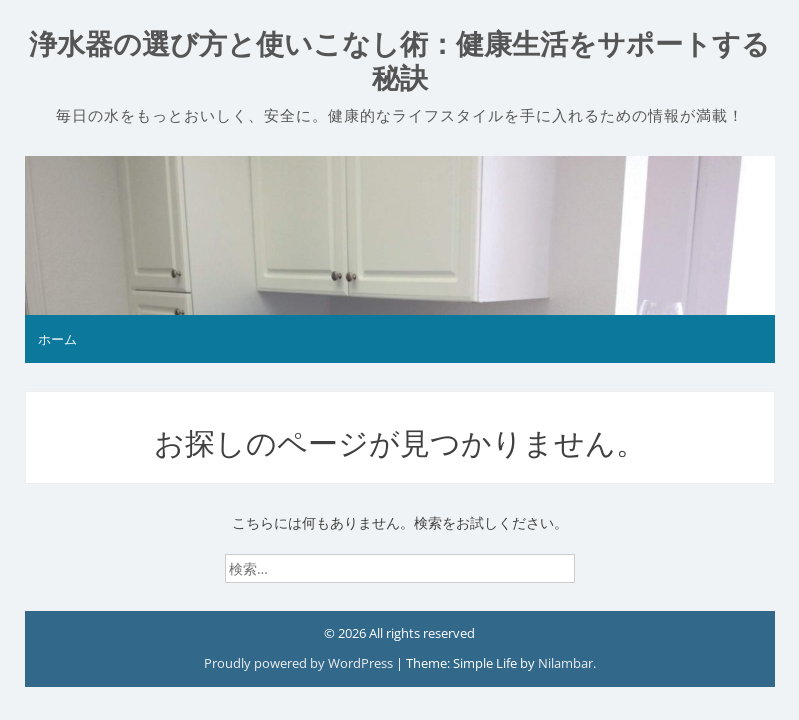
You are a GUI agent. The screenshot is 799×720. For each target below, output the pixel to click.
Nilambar (565, 663)
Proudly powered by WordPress (300, 663)
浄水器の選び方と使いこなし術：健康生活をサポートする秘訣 (399, 61)
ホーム (57, 339)
